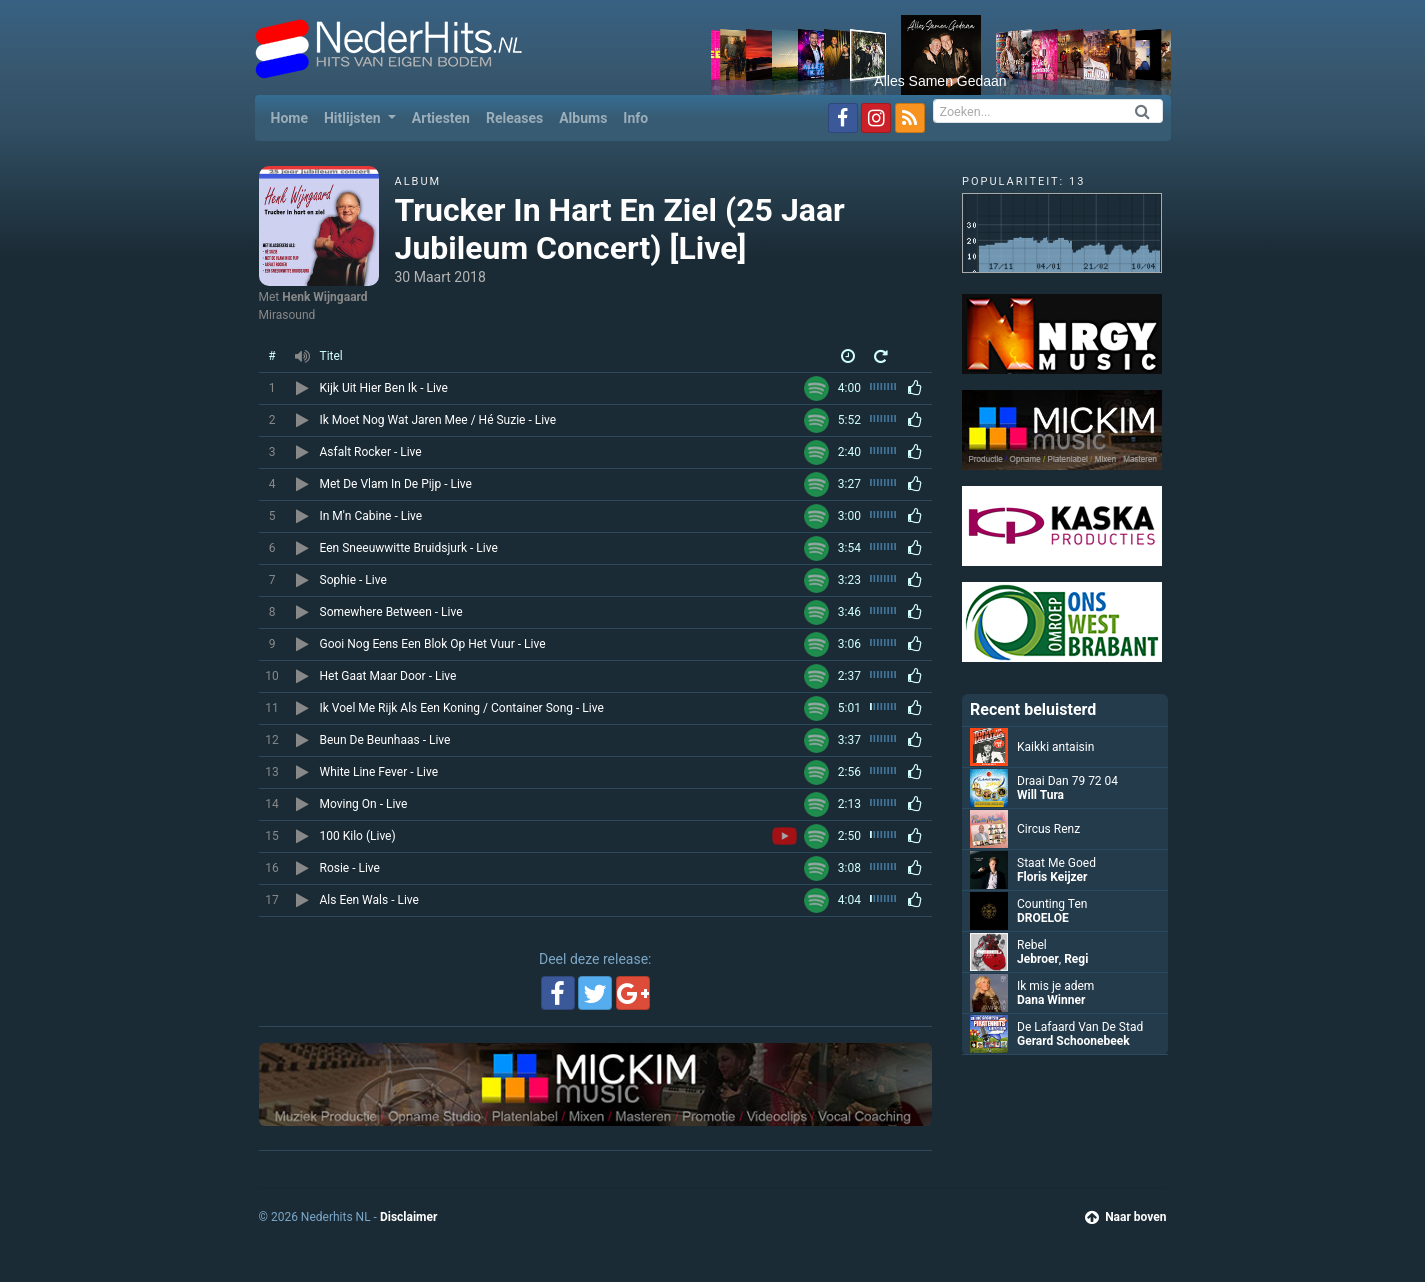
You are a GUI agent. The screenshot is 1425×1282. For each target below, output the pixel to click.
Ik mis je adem (1055, 986)
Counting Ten (1052, 904)
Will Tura (1040, 795)
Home (293, 116)
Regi (1076, 959)
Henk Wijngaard (324, 297)
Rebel (1032, 945)
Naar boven (1125, 1217)
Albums (583, 118)
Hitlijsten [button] (354, 118)
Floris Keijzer (1052, 877)
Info (635, 118)
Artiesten (441, 118)
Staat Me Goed (1056, 863)
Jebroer (1038, 959)
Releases (514, 118)
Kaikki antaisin (1055, 747)
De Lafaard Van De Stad (1080, 1027)
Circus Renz (1048, 829)
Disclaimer (408, 1217)
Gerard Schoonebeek (1073, 1041)
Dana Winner (1051, 1000)
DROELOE (1043, 918)
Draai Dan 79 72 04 (1067, 781)
